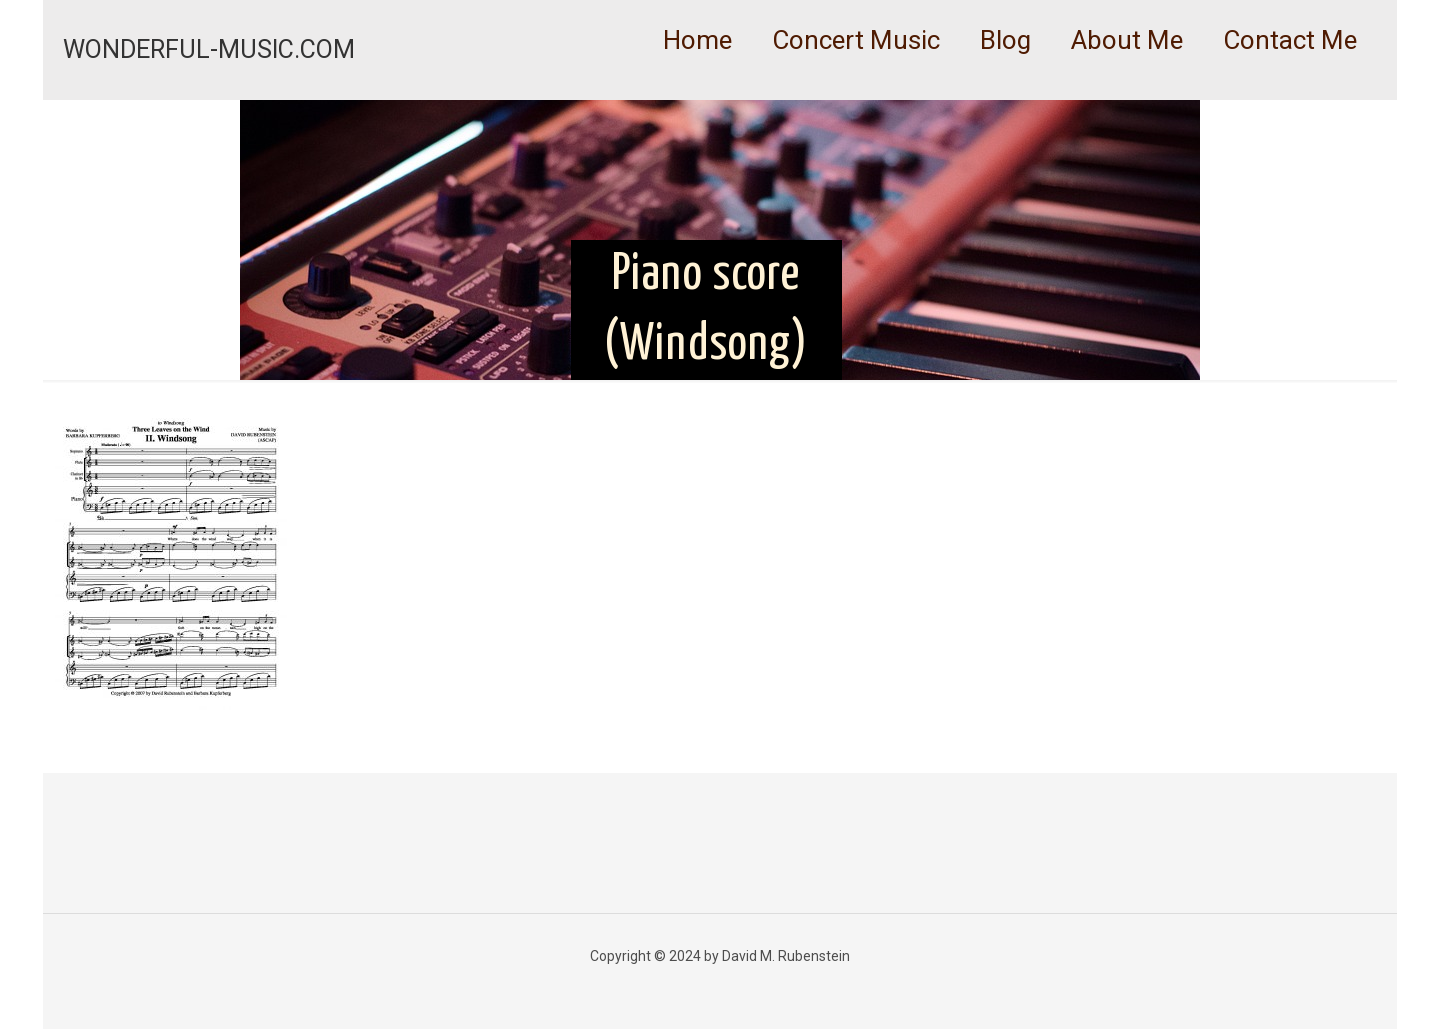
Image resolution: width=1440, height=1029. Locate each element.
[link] (856, 90)
